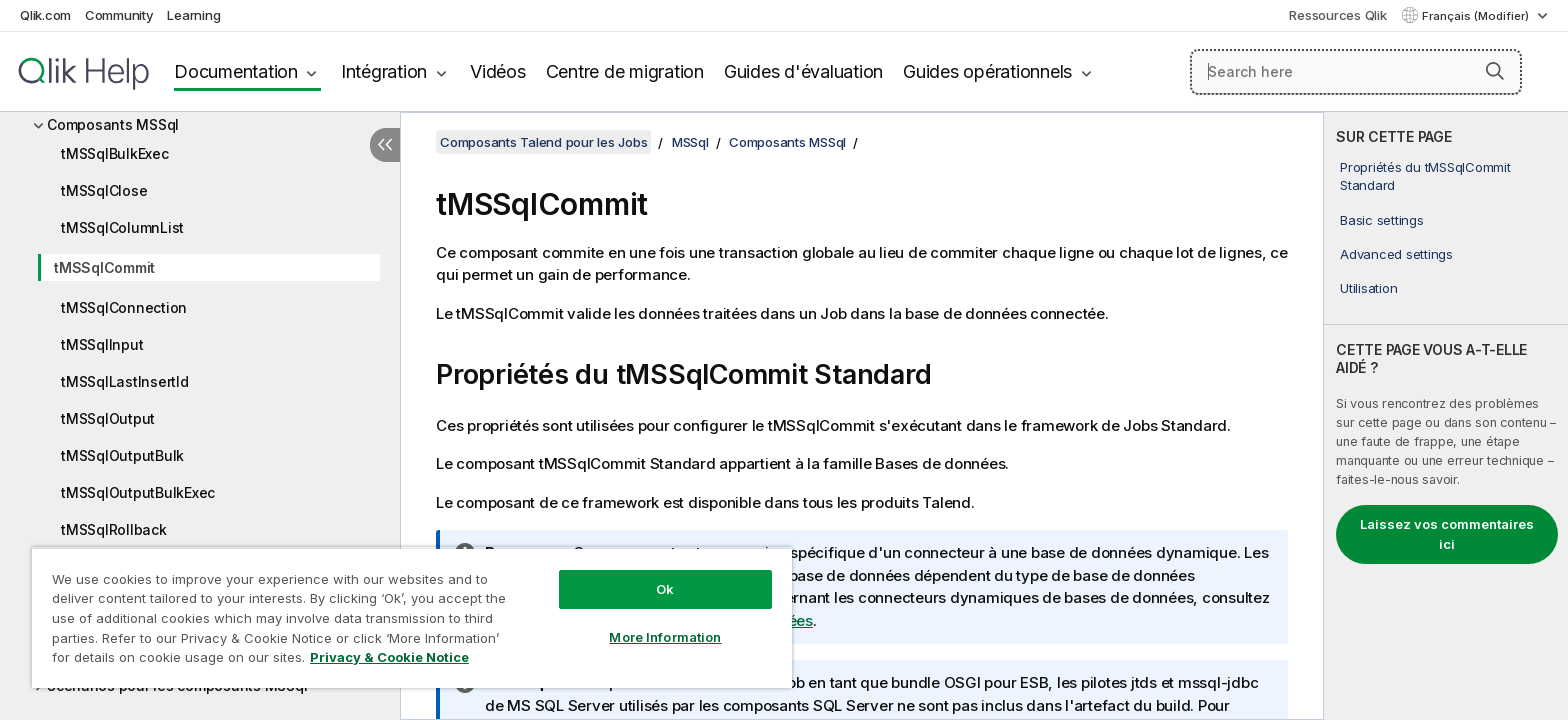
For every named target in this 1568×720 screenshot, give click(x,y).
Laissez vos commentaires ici (1447, 534)
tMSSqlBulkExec (115, 153)
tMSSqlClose (104, 190)
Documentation (236, 71)
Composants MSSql (113, 124)
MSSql (690, 142)
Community (119, 15)
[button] (1495, 71)
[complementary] (1446, 416)
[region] (412, 617)
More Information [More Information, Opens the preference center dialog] (665, 637)
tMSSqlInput (102, 344)
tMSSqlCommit (104, 267)
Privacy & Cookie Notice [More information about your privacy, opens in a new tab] (389, 657)
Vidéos (498, 71)
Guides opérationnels (987, 71)
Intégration (384, 71)
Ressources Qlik (1337, 15)
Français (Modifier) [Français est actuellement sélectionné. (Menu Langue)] (1477, 16)
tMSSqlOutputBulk (122, 455)
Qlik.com (45, 15)
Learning (193, 15)
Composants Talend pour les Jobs (543, 142)
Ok (665, 589)
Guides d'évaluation (803, 71)
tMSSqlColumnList (122, 227)
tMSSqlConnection (124, 307)
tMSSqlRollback (114, 529)
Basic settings (1382, 220)
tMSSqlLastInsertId (125, 381)
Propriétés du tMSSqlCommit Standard (1425, 176)
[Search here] (1356, 72)
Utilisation (1368, 288)
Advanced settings (1396, 254)
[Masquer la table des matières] (385, 145)
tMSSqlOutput (108, 418)
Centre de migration (625, 71)
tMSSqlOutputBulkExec (138, 492)
